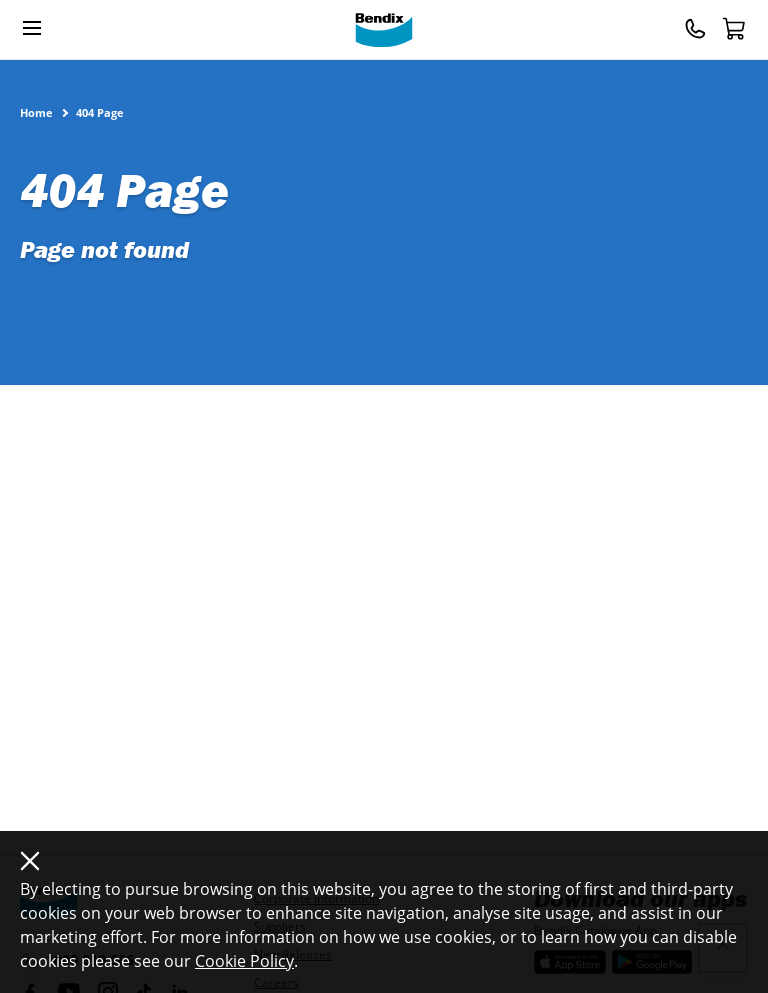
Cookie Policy (244, 961)
